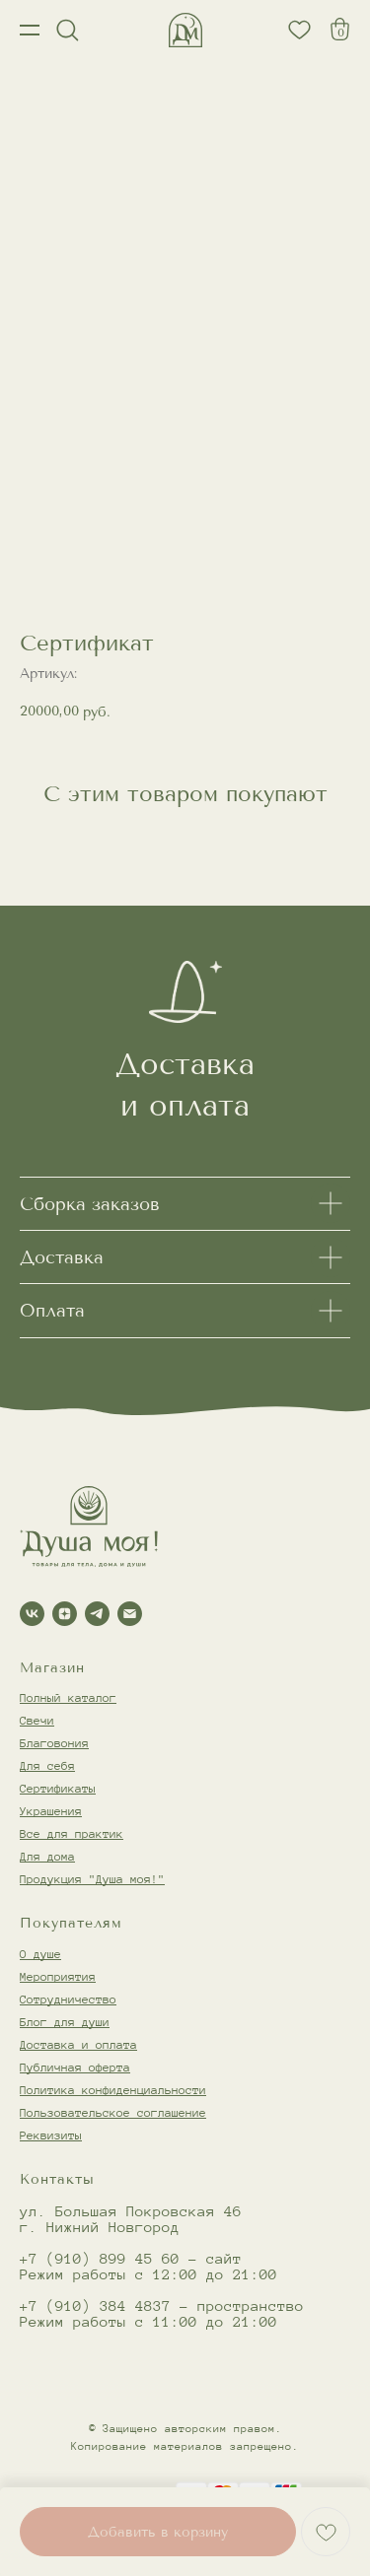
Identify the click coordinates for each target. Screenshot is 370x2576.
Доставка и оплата (78, 2044)
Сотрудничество (68, 1999)
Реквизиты (51, 2135)
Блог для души (65, 2021)
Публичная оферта (75, 2067)
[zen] (64, 1613)
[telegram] (97, 1613)
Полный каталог (68, 1697)
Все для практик (71, 1833)
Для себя (47, 1765)
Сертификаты (58, 1788)
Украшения (51, 1810)
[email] (129, 1613)
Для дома (47, 1856)
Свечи (37, 1720)
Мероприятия (58, 1976)
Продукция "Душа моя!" (92, 1878)
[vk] (32, 1613)
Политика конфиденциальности (113, 2089)
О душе (40, 1953)
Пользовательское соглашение (113, 2112)
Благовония (54, 1742)
